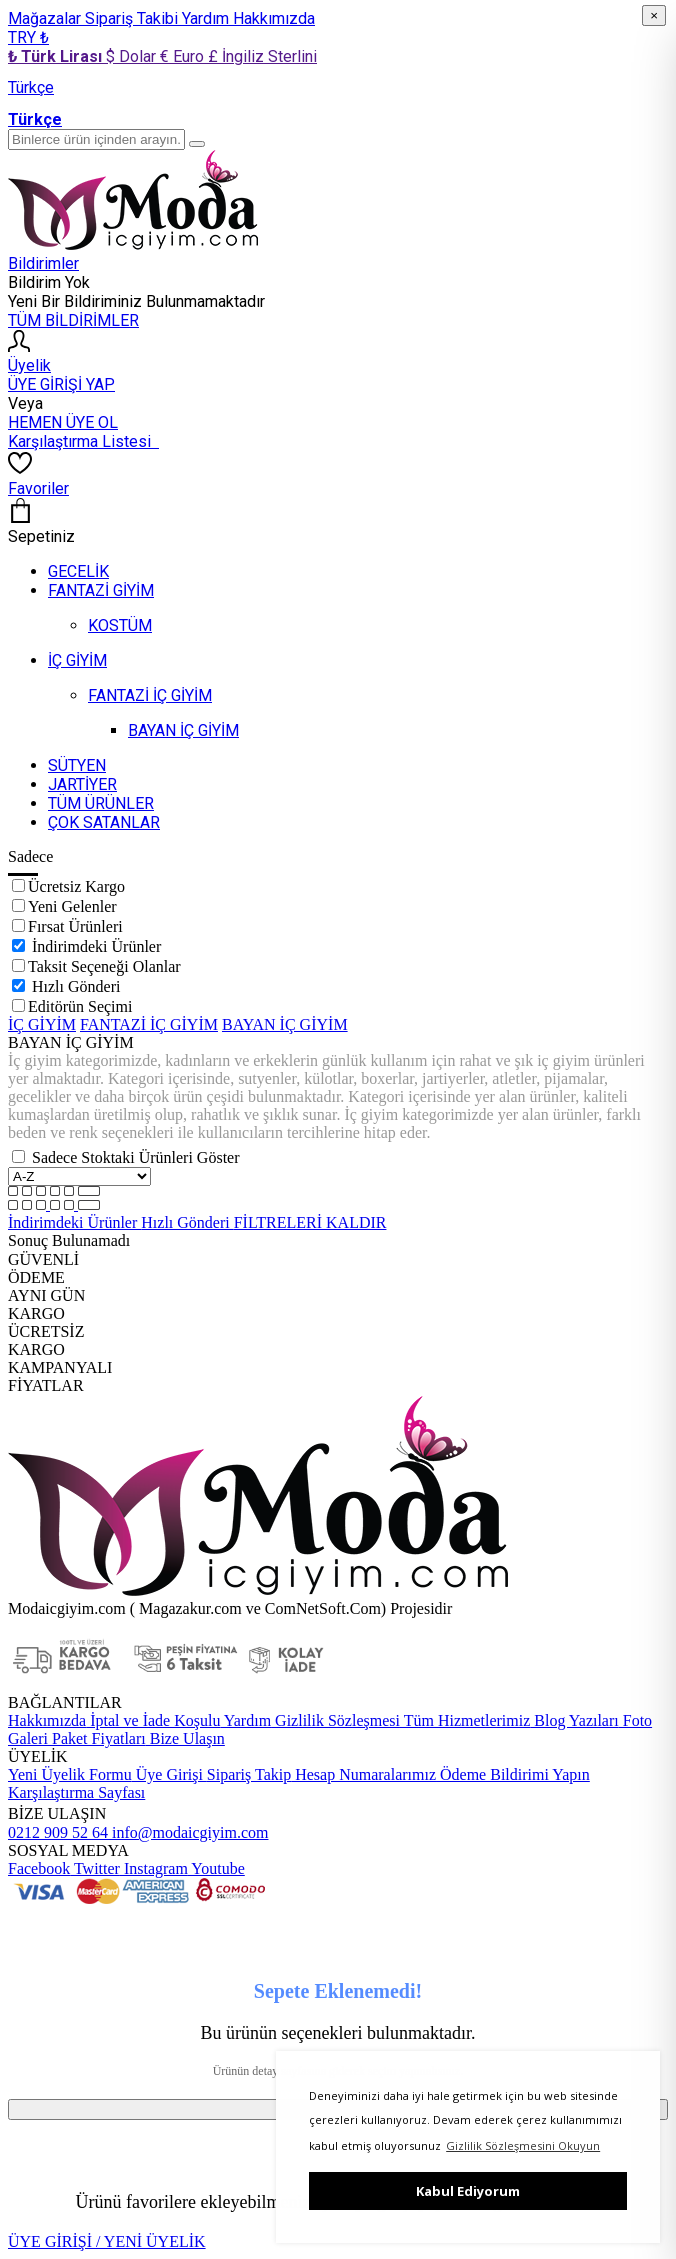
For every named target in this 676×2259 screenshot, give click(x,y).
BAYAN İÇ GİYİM (285, 1024)
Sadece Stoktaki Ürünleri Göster (136, 1157)
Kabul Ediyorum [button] (468, 2191)
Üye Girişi (169, 1774)
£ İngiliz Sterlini (262, 56)
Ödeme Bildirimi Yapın (513, 1774)
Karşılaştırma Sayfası (76, 1792)
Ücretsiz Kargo (76, 886)
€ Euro (184, 56)
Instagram (154, 1868)
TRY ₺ (28, 37)
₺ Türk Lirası (57, 56)
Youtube (216, 1868)
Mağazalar (46, 18)
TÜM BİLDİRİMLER (73, 320)
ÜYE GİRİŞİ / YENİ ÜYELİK (107, 2241)
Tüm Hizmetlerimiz (465, 1720)
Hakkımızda (274, 18)
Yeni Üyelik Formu (70, 1774)
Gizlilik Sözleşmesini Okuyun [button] (523, 2145)
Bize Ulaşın (185, 1738)
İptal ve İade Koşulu (153, 1720)
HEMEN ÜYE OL (63, 422)
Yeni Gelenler (72, 906)
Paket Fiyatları (97, 1738)
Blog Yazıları (574, 1720)
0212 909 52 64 (58, 1832)
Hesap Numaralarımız (363, 1774)
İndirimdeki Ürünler (96, 946)
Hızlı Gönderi (76, 986)
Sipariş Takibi (133, 18)
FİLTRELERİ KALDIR (310, 1222)
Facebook (39, 1868)
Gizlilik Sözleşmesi (335, 1720)
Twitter (95, 1868)
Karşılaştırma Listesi (83, 441)
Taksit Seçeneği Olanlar (104, 966)
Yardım (207, 18)
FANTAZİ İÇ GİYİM (149, 1024)
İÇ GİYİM (42, 1024)
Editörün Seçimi (80, 1006)
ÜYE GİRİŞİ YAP (61, 384)
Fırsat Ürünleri (75, 926)
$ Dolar (133, 56)
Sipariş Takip (249, 1774)
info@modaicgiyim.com (188, 1832)
